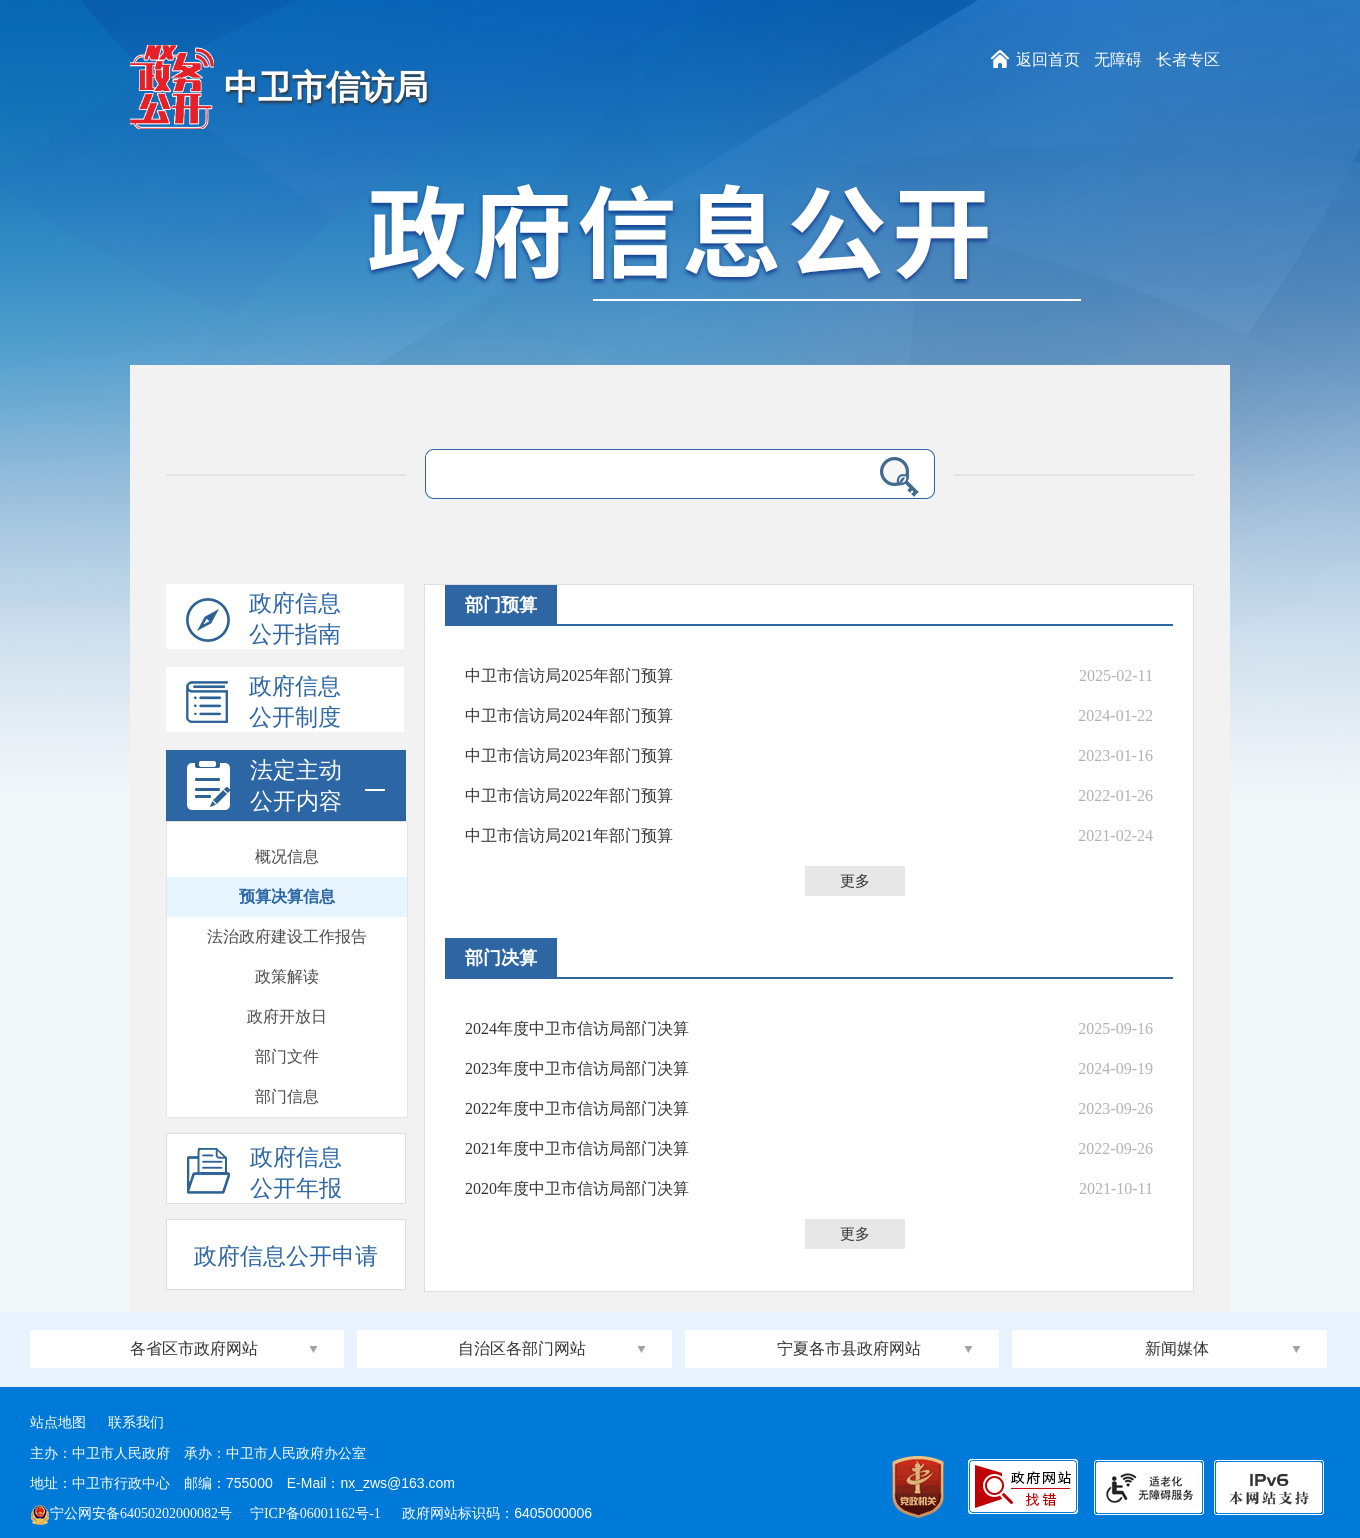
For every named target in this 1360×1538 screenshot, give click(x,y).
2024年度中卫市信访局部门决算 (577, 1028)
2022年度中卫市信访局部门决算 (577, 1108)
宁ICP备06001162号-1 (317, 1513)
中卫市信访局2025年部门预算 (569, 675)
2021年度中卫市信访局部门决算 (577, 1148)
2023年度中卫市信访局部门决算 (577, 1068)
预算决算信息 (287, 896)
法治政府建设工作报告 (287, 936)
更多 (855, 881)
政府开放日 (287, 1016)
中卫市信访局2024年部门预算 (569, 715)
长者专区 (1188, 59)
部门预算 (501, 605)
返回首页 (1048, 59)
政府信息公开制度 (263, 703)
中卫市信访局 (326, 87)
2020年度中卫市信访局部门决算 (577, 1188)
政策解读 (287, 976)
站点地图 (58, 1422)
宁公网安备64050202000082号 (131, 1513)
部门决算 (501, 958)
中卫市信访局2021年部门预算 (569, 835)
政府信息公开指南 (263, 620)
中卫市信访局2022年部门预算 (569, 795)
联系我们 (136, 1422)
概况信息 (287, 856)
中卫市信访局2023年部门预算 (569, 755)
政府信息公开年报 (264, 1174)
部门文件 (287, 1056)
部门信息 (287, 1096)
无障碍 (1118, 59)
